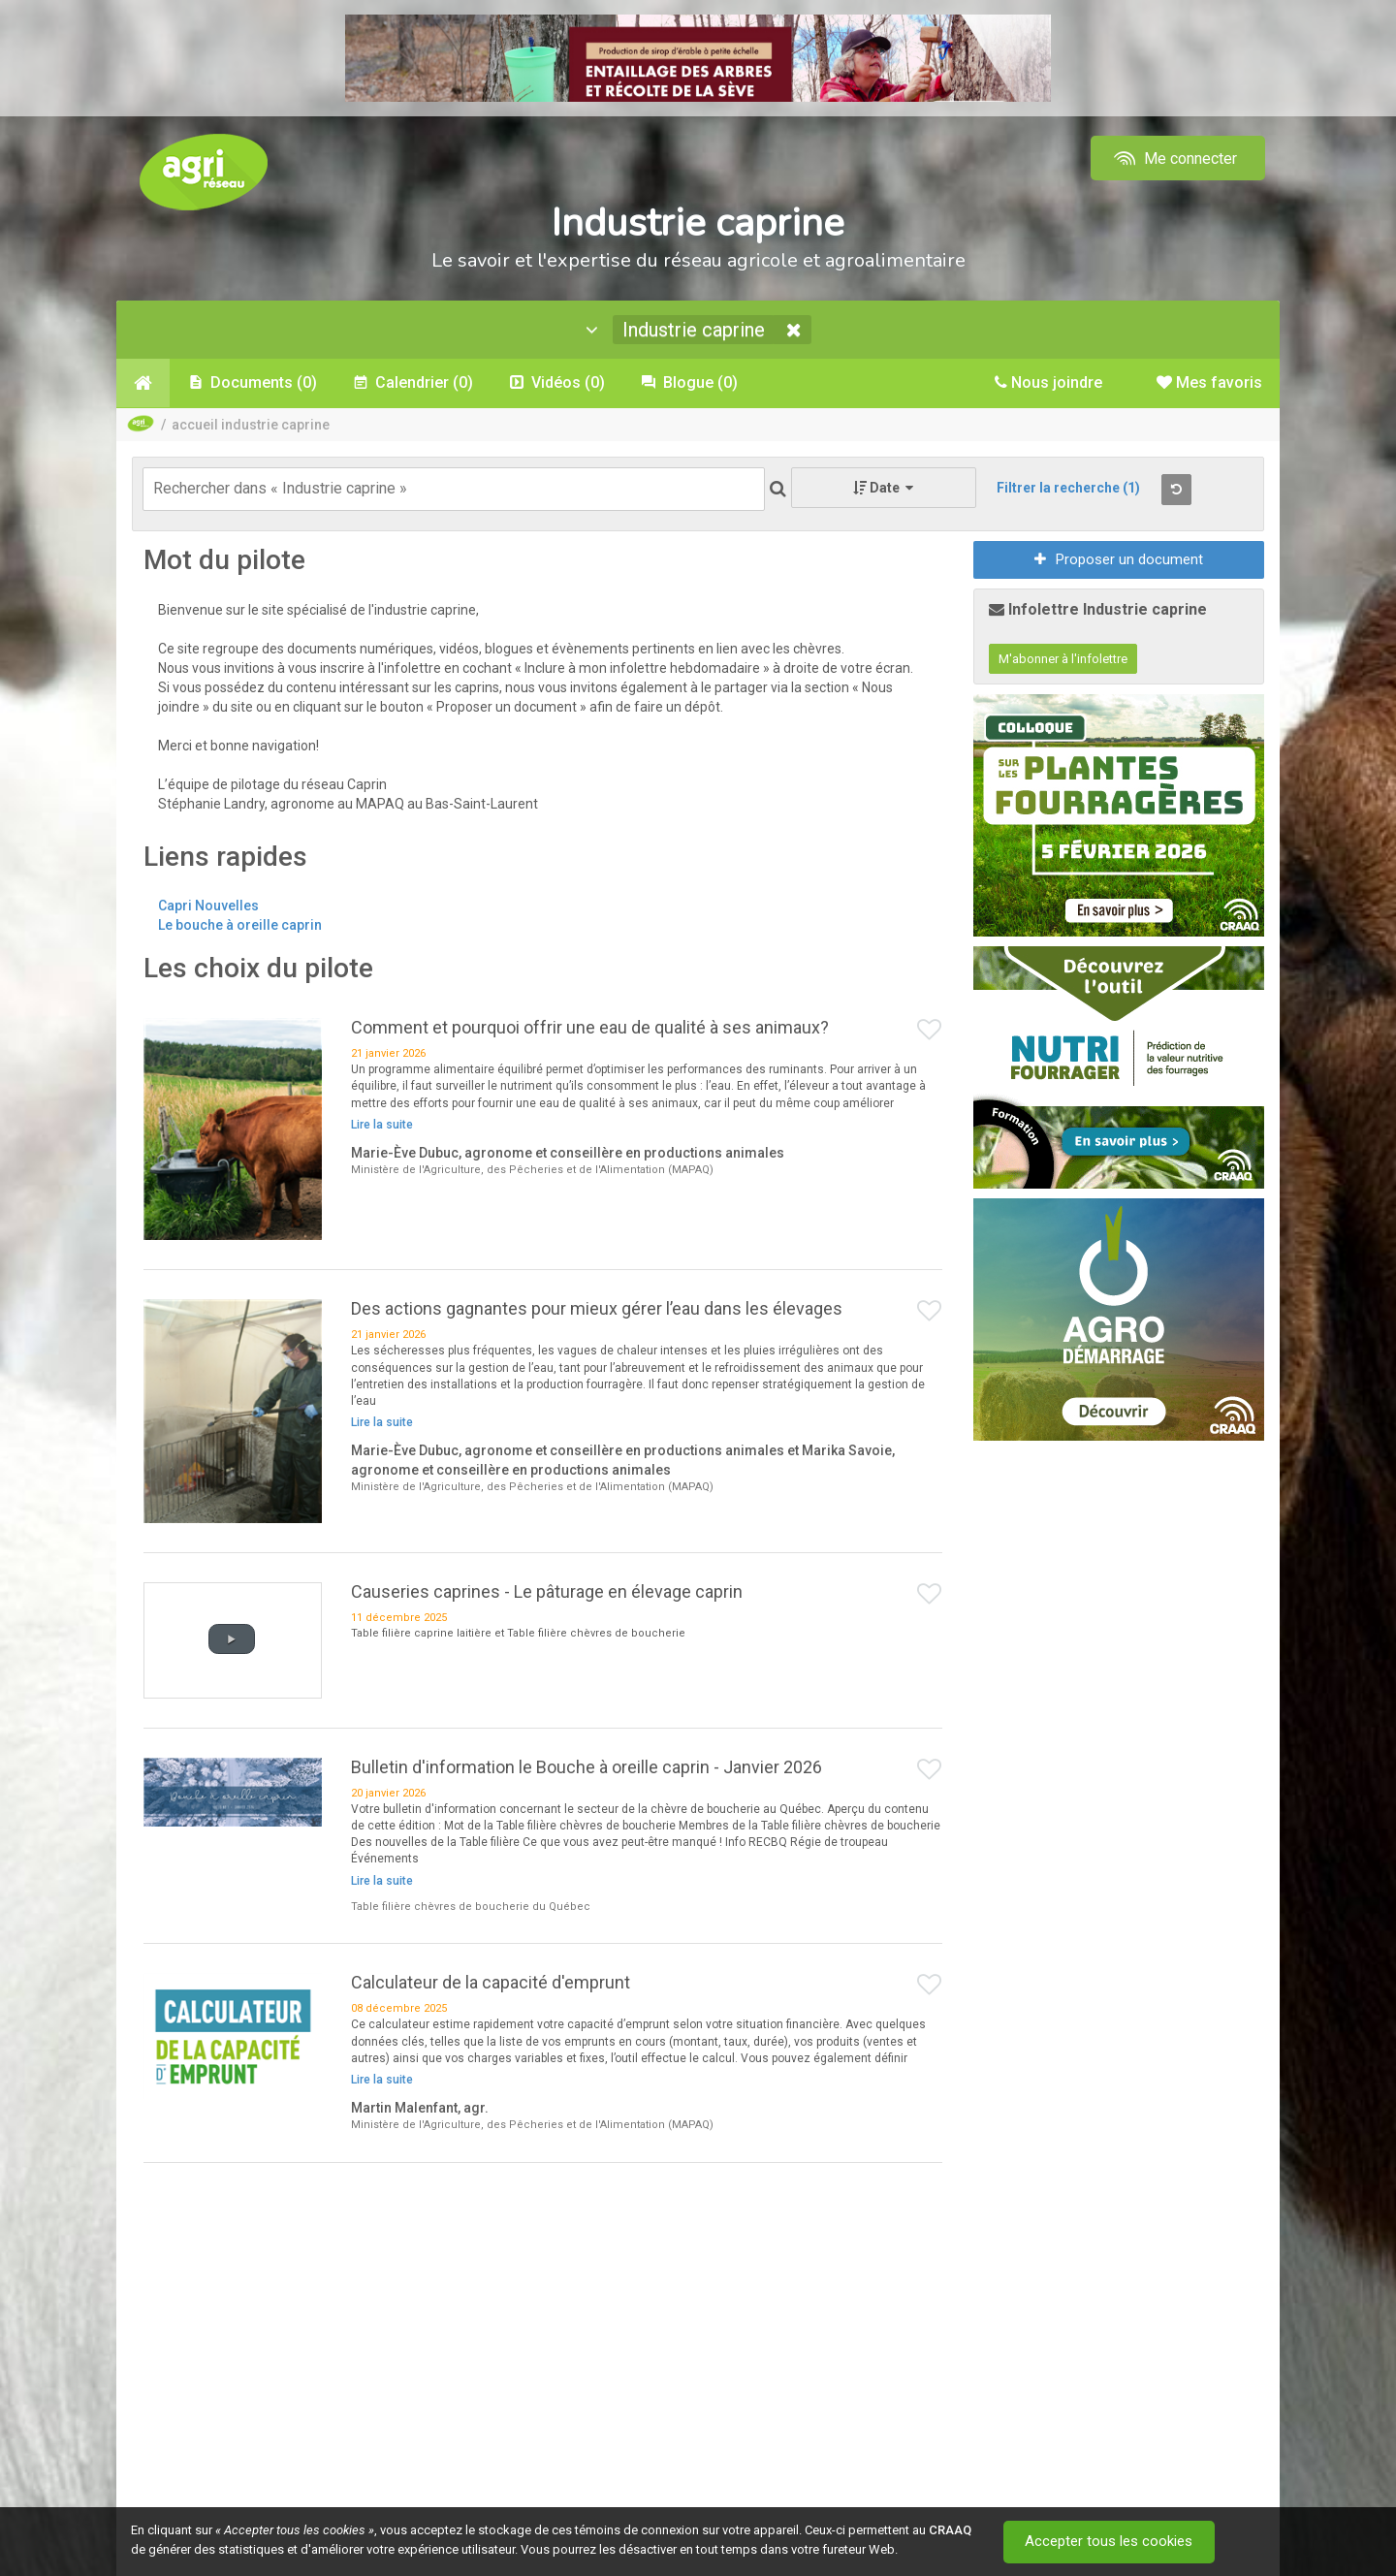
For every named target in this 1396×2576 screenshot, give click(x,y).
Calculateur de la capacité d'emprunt (490, 1982)
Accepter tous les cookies (1109, 2542)
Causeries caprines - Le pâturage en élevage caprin (547, 1591)
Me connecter (1173, 158)
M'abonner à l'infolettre (1063, 659)
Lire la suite (382, 1124)
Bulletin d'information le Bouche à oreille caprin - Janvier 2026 (586, 1767)
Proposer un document (1118, 559)
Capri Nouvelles (208, 905)
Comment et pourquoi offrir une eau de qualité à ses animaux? (590, 1027)
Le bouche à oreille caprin (240, 925)
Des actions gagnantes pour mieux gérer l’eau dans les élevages (596, 1308)
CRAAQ (950, 2530)
